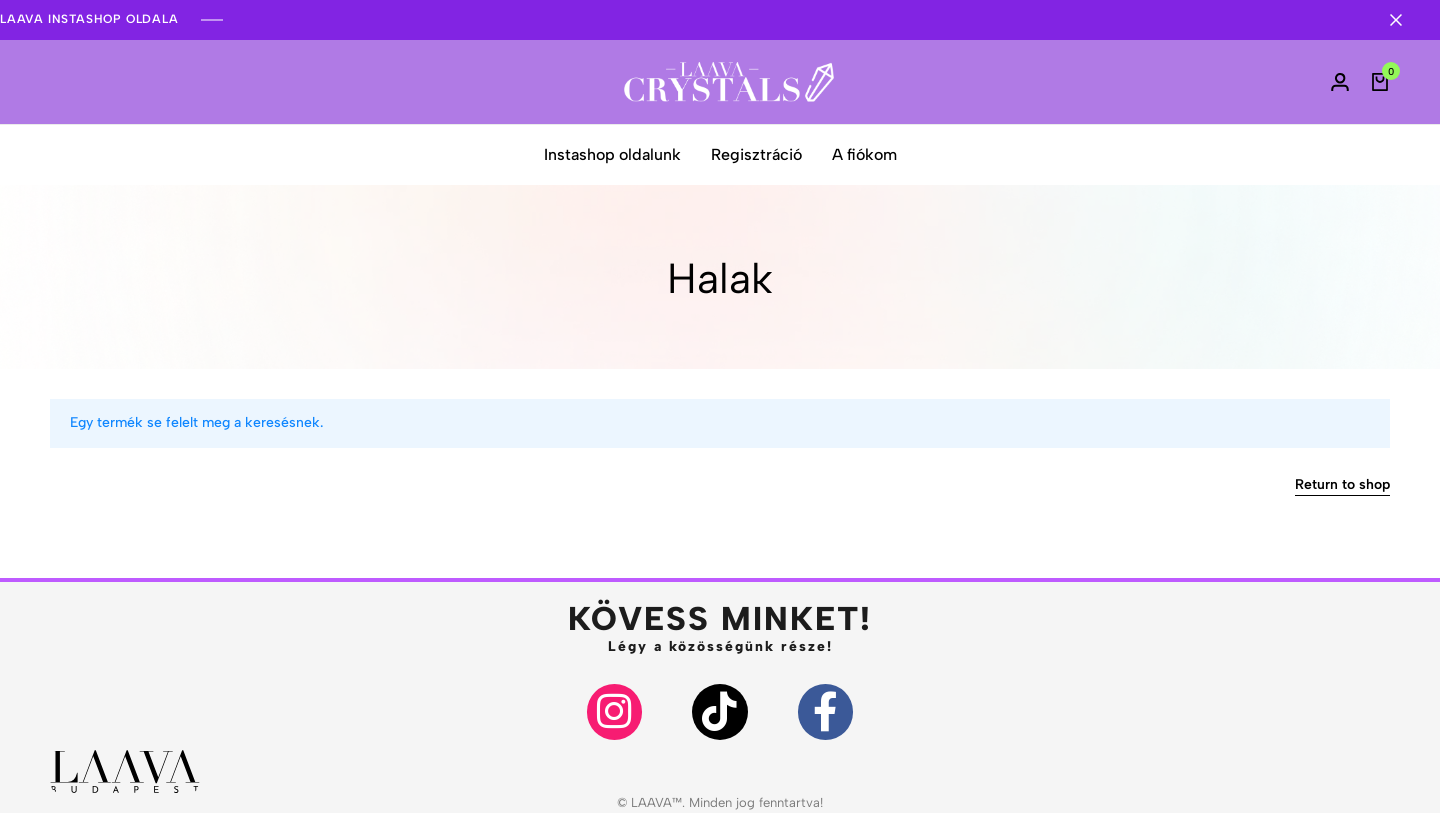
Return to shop (1342, 485)
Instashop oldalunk (612, 154)
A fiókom (864, 154)
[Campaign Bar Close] (1404, 20)
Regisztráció (756, 154)
